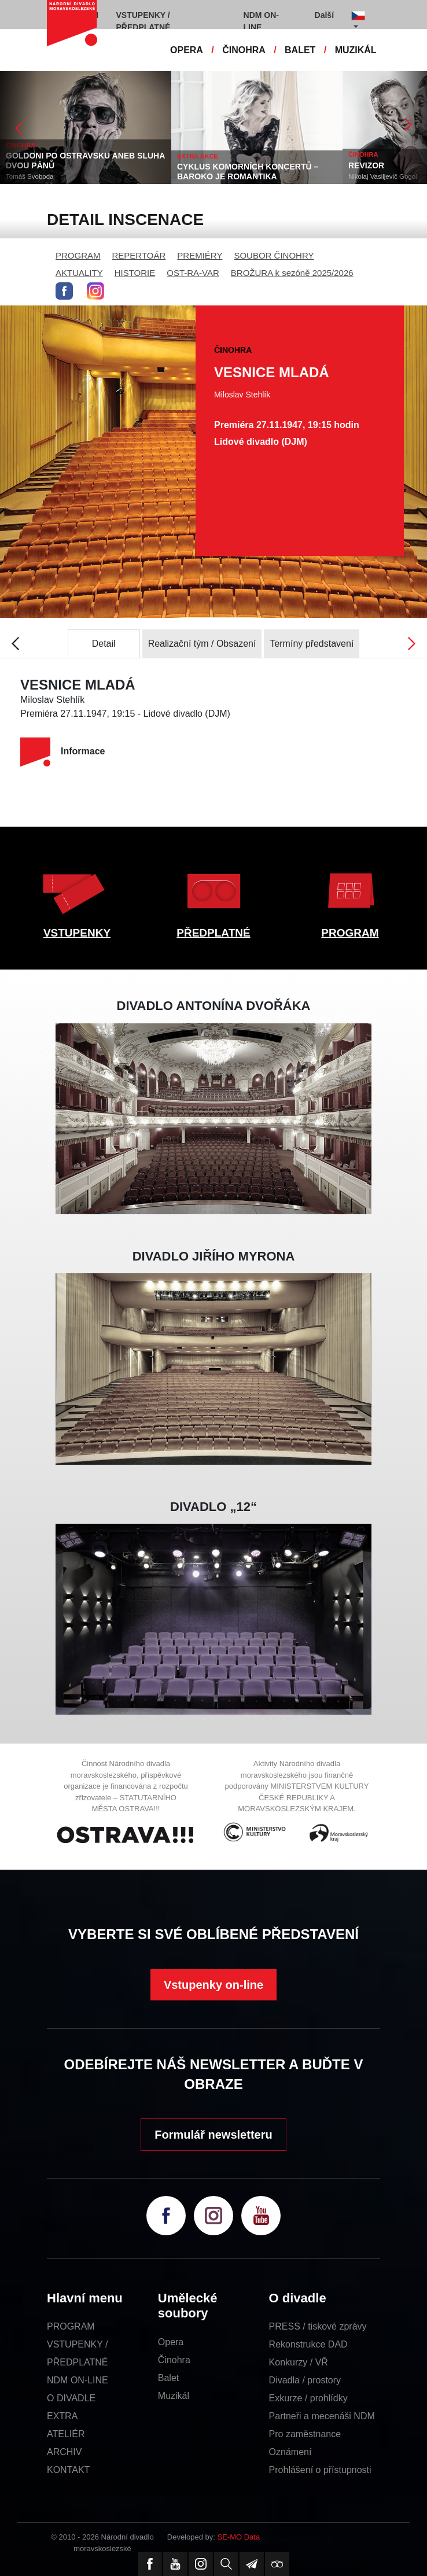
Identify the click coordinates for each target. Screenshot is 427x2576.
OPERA (186, 50)
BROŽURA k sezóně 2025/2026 (292, 273)
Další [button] (324, 15)
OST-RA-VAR (193, 273)
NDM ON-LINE (77, 2380)
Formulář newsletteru (213, 2134)
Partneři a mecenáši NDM (322, 2416)
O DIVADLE (71, 2398)
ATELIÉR (66, 2434)
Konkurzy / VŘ (298, 2362)
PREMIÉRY (199, 255)
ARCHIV (64, 2452)
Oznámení (290, 2452)
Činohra (174, 2360)
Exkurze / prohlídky (308, 2398)
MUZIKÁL (356, 50)
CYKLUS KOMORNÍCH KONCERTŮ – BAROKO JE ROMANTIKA (247, 171)
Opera (170, 2342)
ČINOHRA (244, 50)
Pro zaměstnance (305, 2434)
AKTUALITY (79, 273)
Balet (168, 2378)
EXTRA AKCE (197, 156)
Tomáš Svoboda (29, 176)
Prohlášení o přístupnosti (320, 2470)
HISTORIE (135, 273)
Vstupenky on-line (213, 1984)
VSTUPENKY (77, 933)
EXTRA (62, 2416)
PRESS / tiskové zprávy (318, 2326)
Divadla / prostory (305, 2380)
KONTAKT (68, 2470)
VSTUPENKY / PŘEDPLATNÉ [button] (143, 21)
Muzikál (173, 2396)
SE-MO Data (239, 2537)
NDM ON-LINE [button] (261, 21)
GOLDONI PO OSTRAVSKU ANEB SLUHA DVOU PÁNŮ (85, 160)
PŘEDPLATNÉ (213, 933)
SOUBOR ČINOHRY (274, 255)
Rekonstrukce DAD (308, 2344)
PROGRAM (78, 255)
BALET (300, 50)
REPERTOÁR (139, 255)
